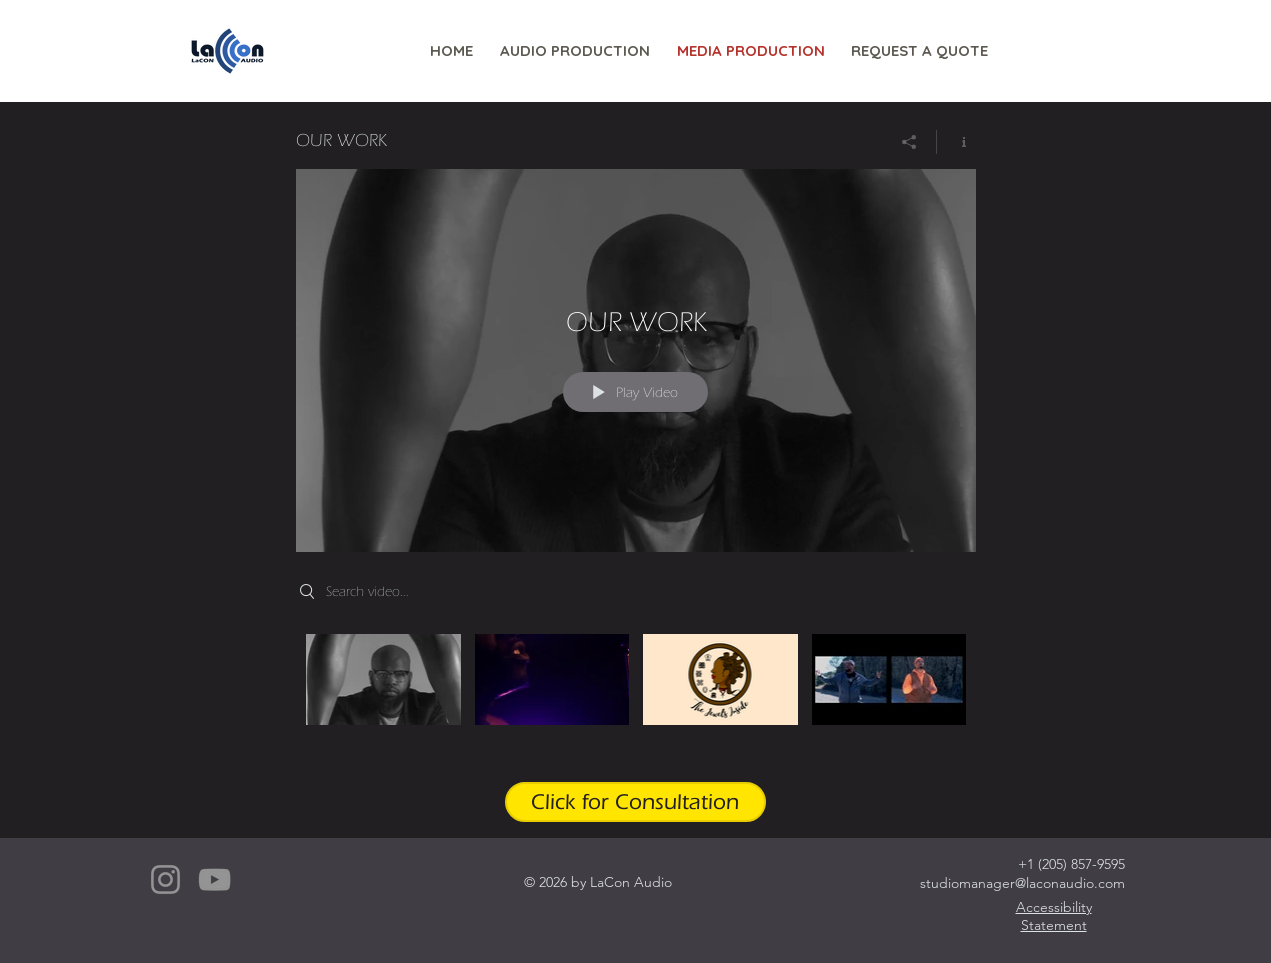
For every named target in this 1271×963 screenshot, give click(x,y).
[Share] (909, 142)
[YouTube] (214, 879)
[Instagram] (165, 879)
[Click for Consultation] (635, 802)
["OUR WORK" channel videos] (636, 693)
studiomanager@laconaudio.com (1022, 883)
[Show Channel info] (956, 142)
